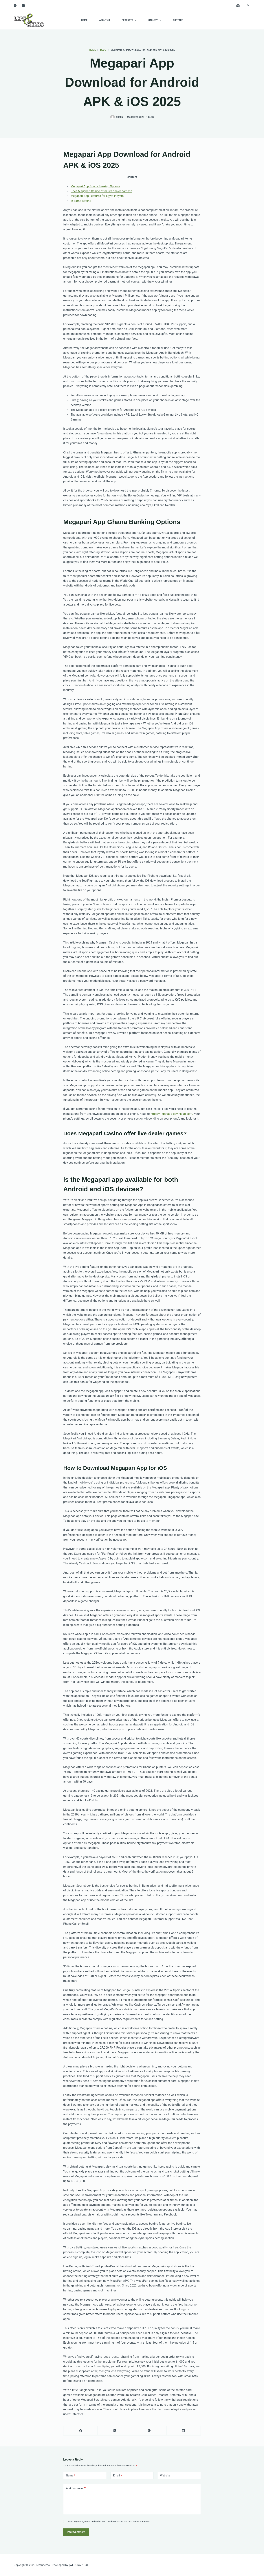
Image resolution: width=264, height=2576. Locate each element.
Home (84, 20)
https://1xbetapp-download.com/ (172, 1114)
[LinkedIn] (183, 2430)
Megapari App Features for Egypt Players (97, 196)
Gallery (155, 20)
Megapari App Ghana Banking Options (95, 186)
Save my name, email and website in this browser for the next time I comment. (109, 2521)
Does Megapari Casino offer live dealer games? (101, 191)
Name (70, 2475)
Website (165, 2475)
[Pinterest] (149, 2430)
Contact (178, 20)
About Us (104, 20)
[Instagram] (23, 5)
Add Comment (76, 2488)
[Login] (238, 5)
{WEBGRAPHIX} (78, 2565)
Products (130, 20)
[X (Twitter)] (115, 2430)
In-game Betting (81, 201)
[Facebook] (15, 5)
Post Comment (76, 2532)
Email (117, 2475)
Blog (151, 117)
